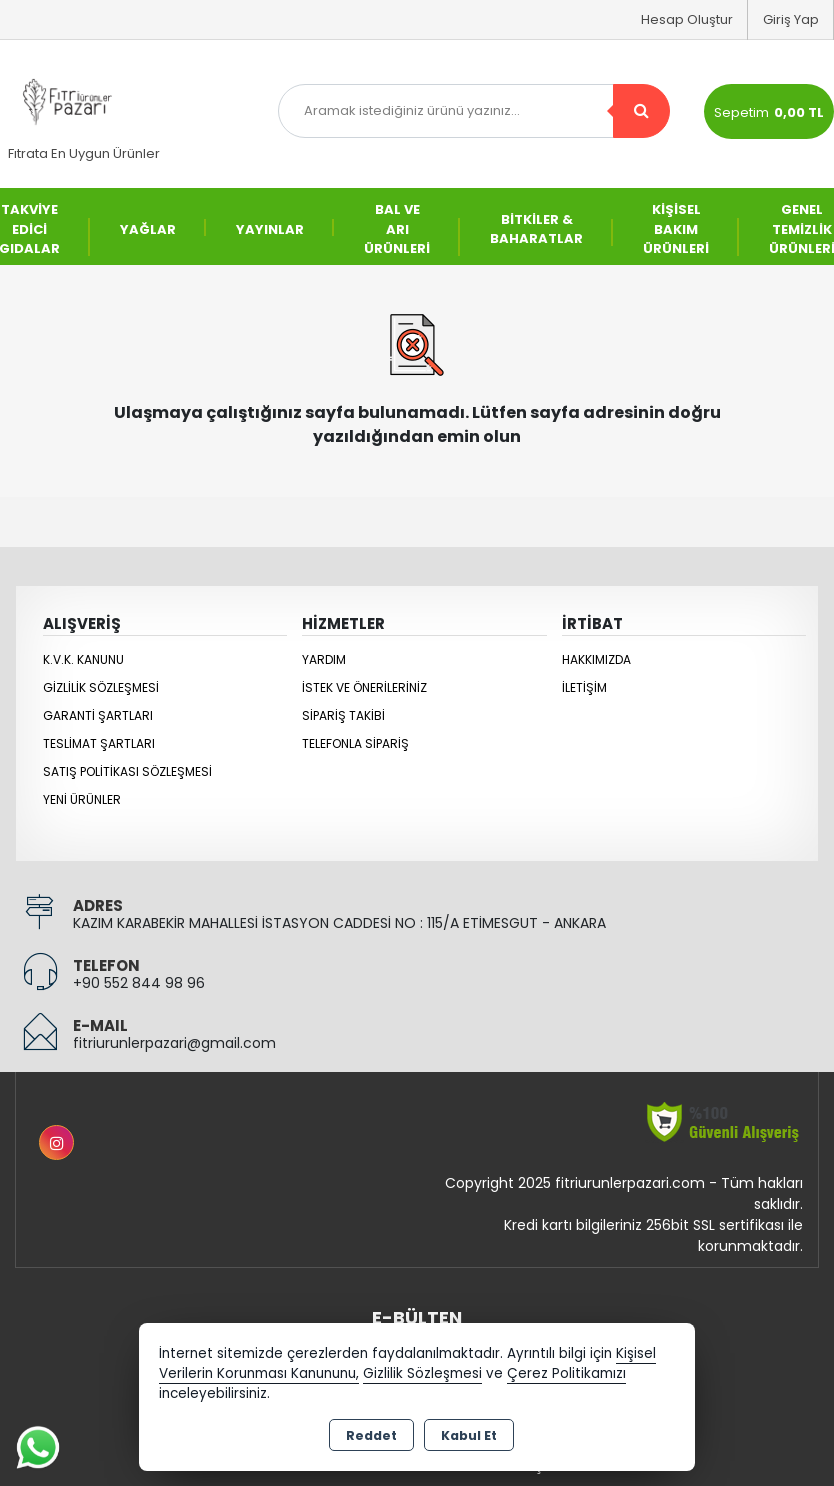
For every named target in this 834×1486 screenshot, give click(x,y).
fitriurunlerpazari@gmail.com (174, 1043)
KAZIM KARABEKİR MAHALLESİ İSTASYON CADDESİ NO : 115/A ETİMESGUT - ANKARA (339, 923)
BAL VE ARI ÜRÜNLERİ (397, 229)
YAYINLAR (270, 229)
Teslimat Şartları (99, 743)
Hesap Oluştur (687, 19)
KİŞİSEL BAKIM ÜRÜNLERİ (676, 229)
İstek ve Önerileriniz (364, 687)
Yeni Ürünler (82, 799)
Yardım (324, 659)
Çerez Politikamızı (566, 1373)
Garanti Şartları (98, 715)
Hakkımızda (596, 659)
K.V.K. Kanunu (83, 659)
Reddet (371, 1435)
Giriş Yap (791, 19)
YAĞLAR (148, 229)
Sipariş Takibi (343, 715)
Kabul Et (469, 1435)
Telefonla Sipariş (355, 743)
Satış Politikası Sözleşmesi (127, 771)
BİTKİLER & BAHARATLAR (536, 229)
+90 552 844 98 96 (139, 983)
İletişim (584, 687)
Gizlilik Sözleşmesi (101, 687)
